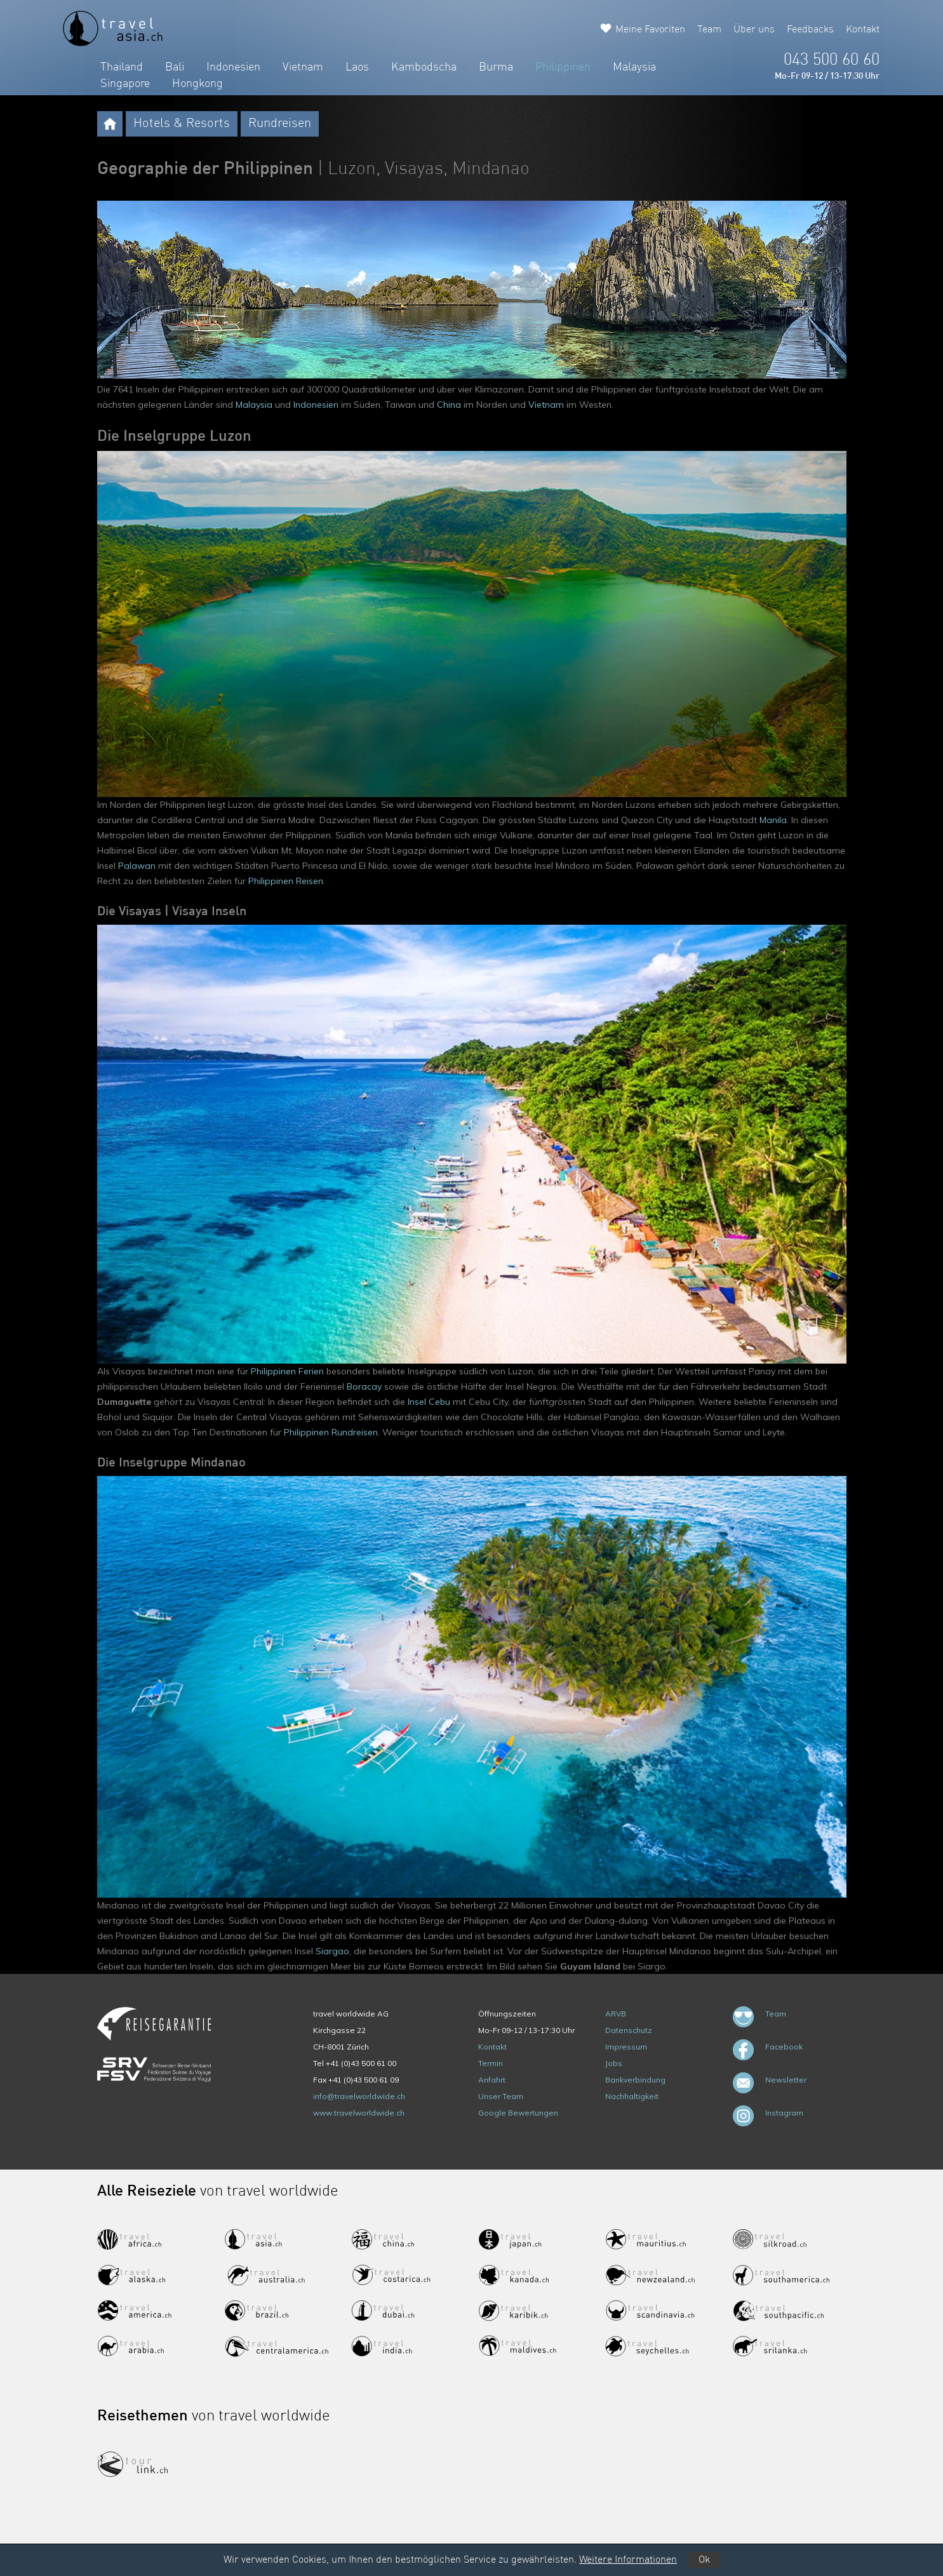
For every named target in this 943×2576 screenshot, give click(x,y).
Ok (704, 2560)
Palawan (137, 865)
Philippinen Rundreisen (331, 1432)
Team (709, 30)
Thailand (121, 67)
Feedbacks (810, 30)
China (449, 404)
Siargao (332, 1951)
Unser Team (500, 2096)
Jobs (613, 2063)
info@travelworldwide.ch (359, 2096)
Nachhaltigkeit (632, 2096)
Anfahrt (491, 2079)
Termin (490, 2063)
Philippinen (563, 67)
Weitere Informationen (628, 2560)
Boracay (364, 1386)
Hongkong (197, 84)
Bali (174, 67)
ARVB (615, 2013)
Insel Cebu (429, 1401)
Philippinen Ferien (287, 1371)
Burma (496, 67)
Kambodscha (424, 67)
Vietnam (303, 67)
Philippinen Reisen (285, 881)
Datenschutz (628, 2030)
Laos (357, 67)
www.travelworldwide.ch (359, 2112)
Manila (773, 820)
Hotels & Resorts (181, 123)
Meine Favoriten (650, 30)
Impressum (626, 2046)
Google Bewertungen (518, 2112)
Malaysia (634, 67)
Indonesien (233, 67)
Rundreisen (279, 123)
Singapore (125, 84)
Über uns (754, 30)
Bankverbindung (635, 2079)
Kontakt (862, 30)
